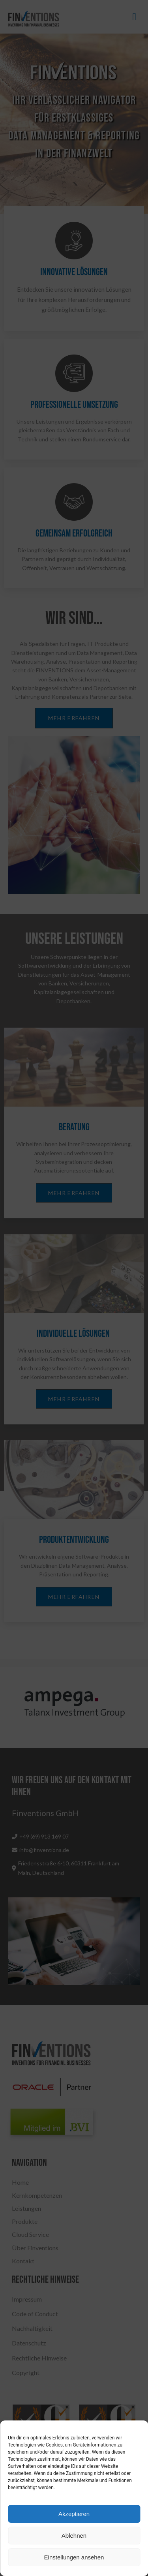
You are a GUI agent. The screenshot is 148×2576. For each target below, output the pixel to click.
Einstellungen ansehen (74, 2557)
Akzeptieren (74, 2513)
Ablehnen (74, 2535)
